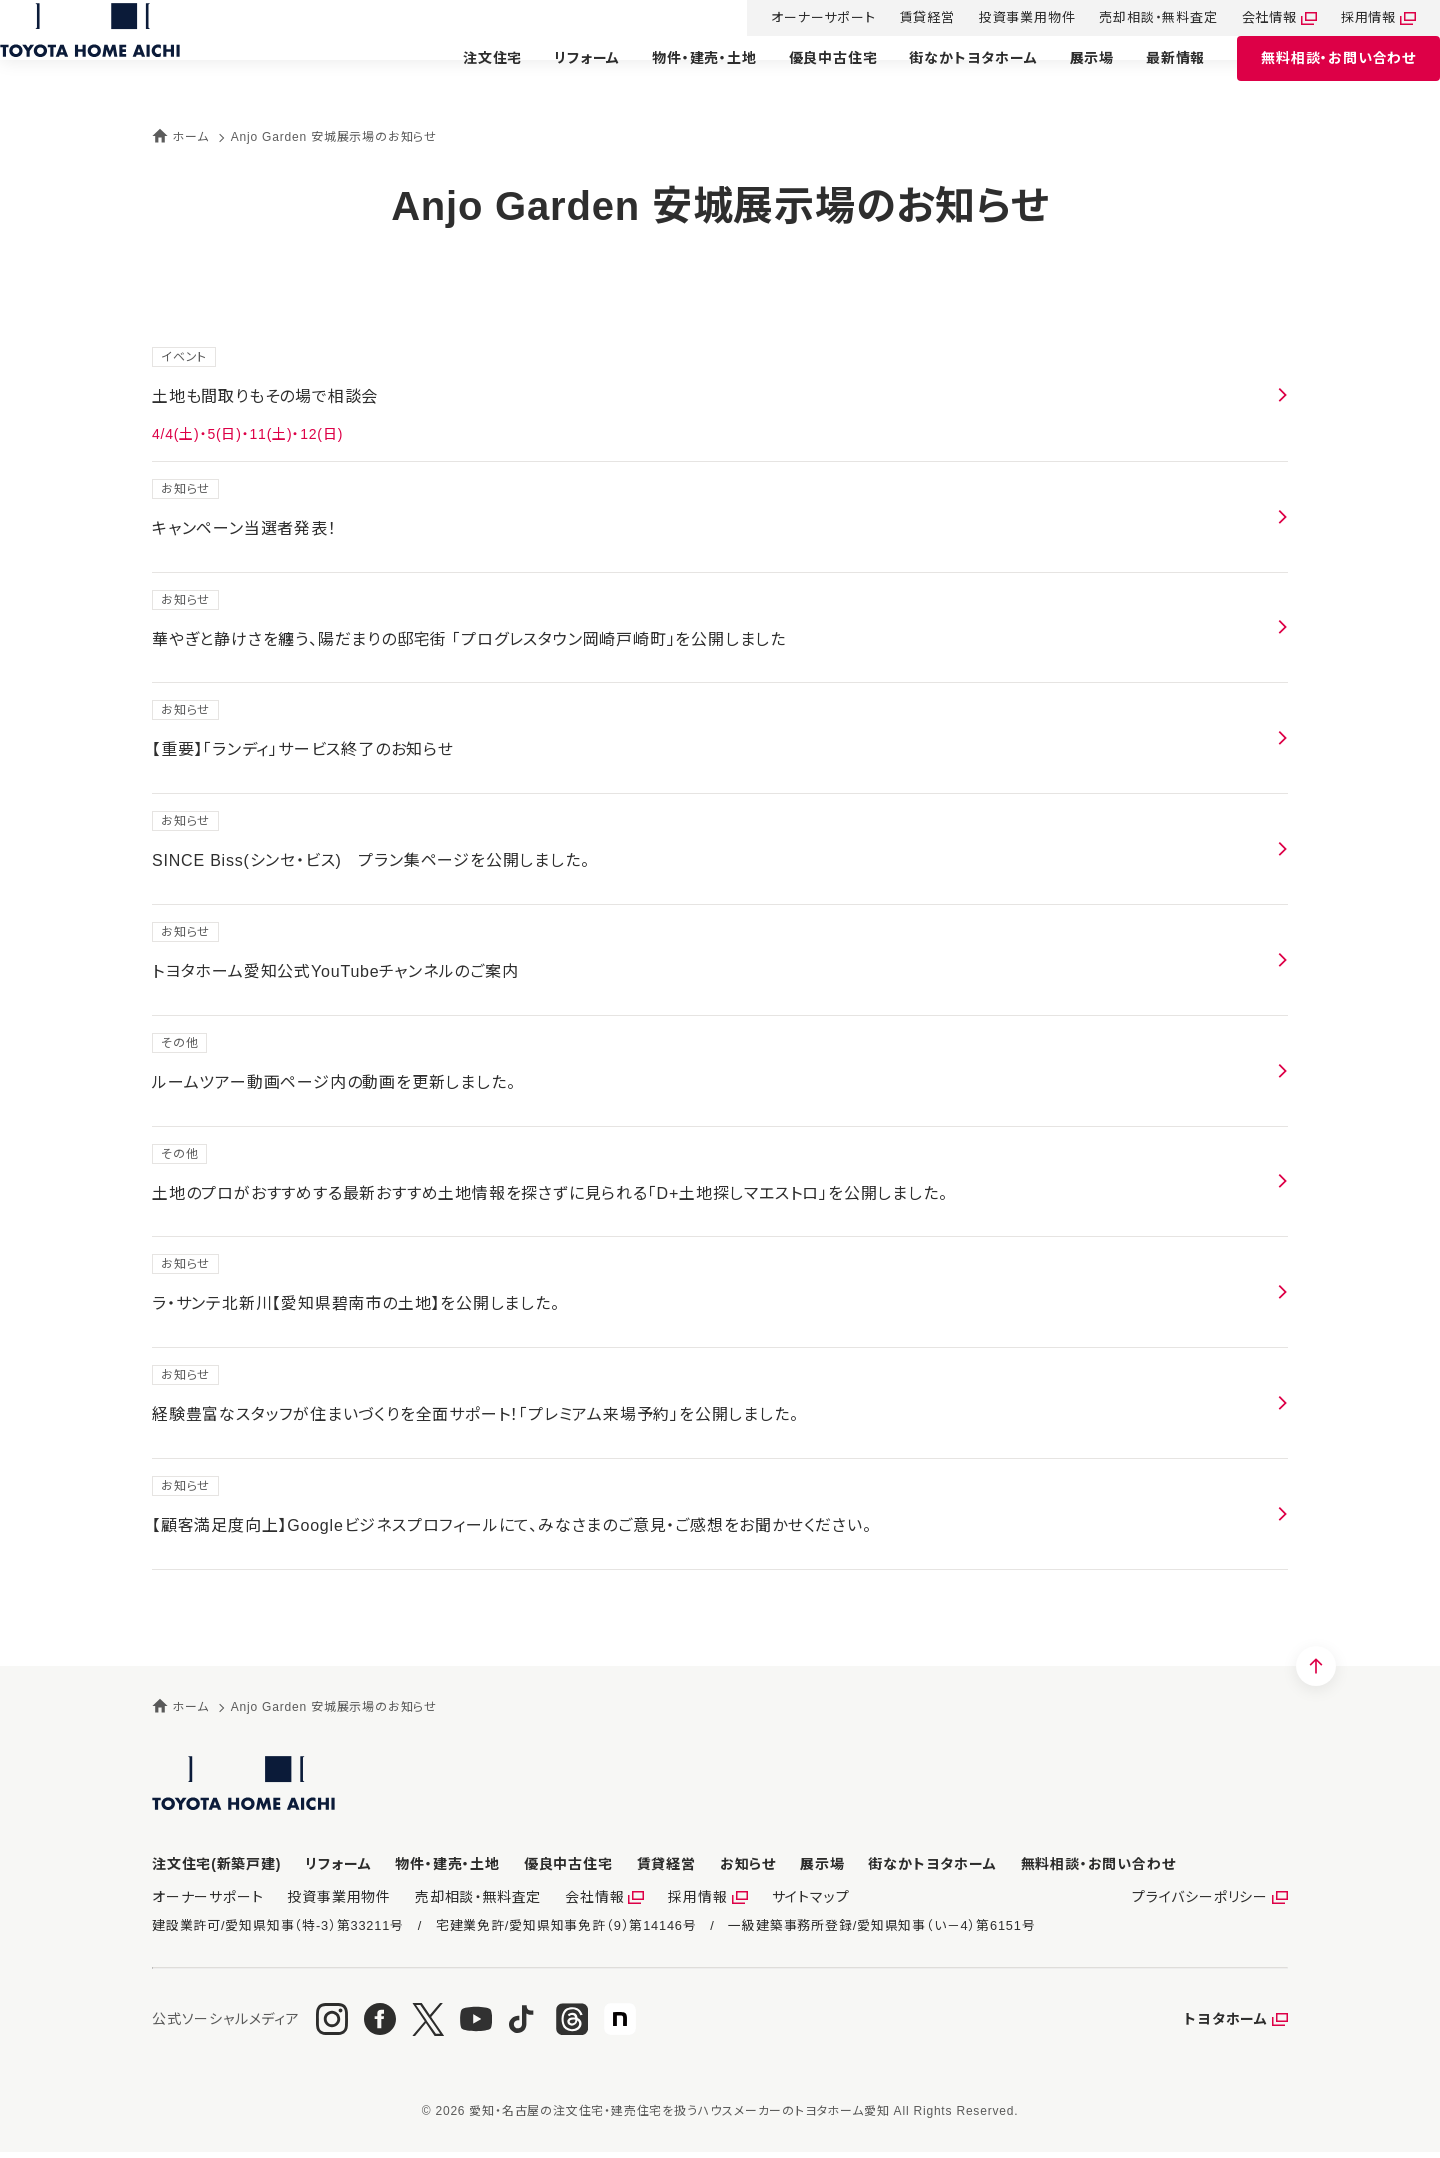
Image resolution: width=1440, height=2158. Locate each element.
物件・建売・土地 (680, 77)
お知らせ (748, 1864)
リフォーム (563, 77)
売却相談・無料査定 (1134, 19)
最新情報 (1151, 77)
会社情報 (1245, 19)
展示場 (1068, 77)
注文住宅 (468, 77)
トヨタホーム (1226, 2025)
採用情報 (1344, 19)
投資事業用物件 (1003, 19)
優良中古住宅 (809, 77)
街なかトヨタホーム (949, 77)
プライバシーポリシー (1204, 1899)
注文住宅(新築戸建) (216, 1864)
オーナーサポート (799, 19)
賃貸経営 (903, 19)
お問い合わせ (1314, 77)
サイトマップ (778, 1899)
